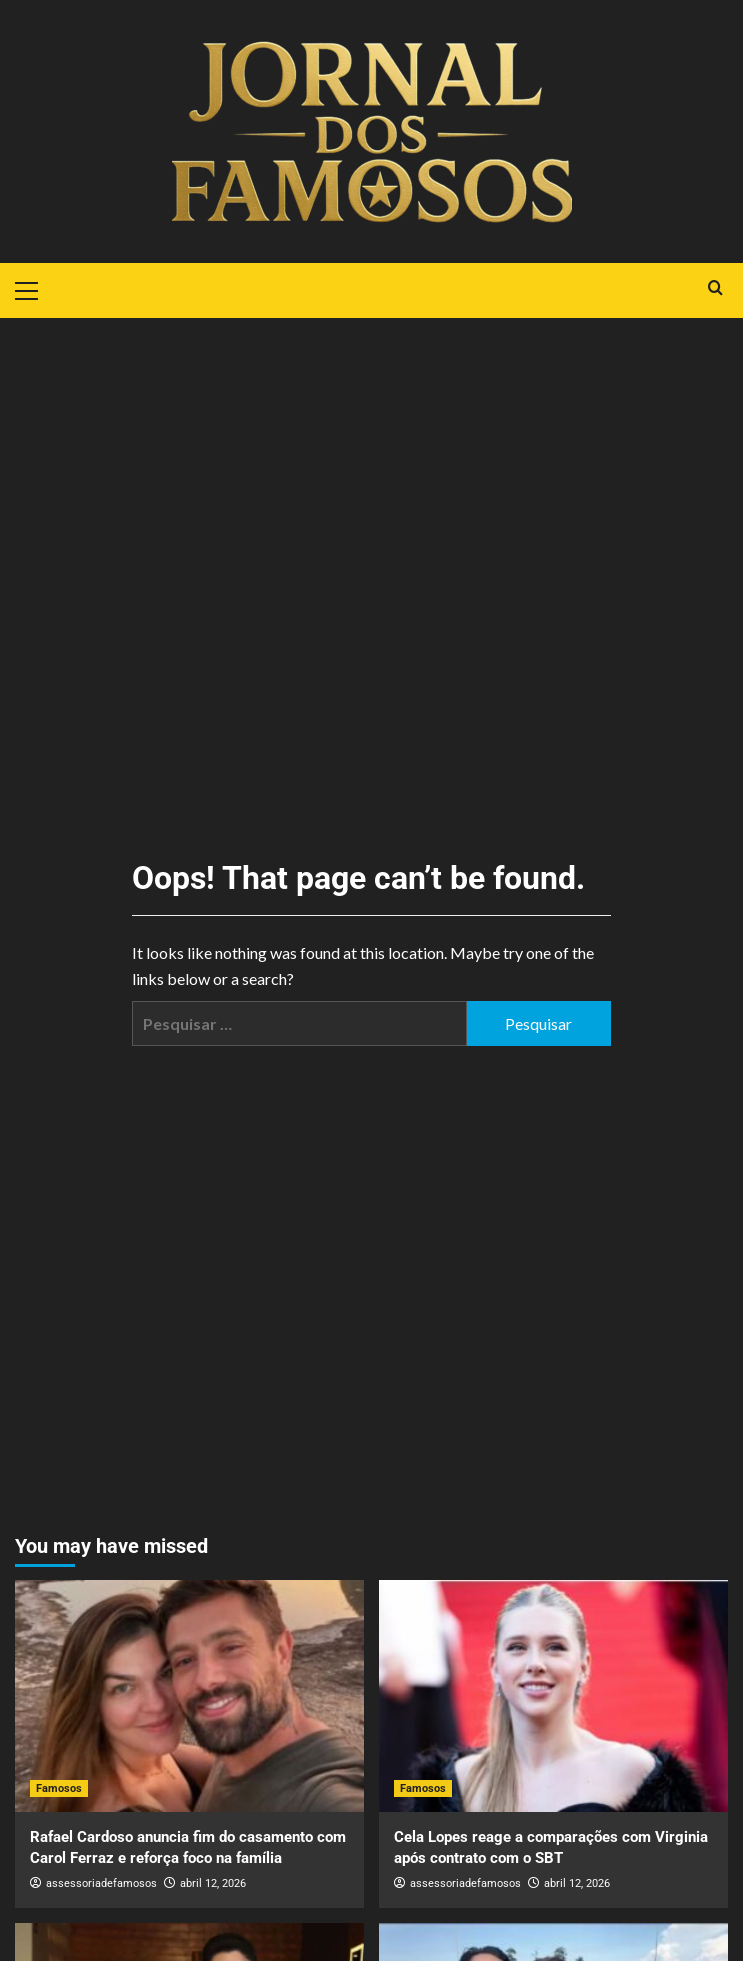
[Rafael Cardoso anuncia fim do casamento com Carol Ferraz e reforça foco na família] (189, 1696)
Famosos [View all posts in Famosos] (59, 1788)
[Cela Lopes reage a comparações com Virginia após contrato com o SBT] (553, 1696)
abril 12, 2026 (213, 1883)
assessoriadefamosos (101, 1883)
